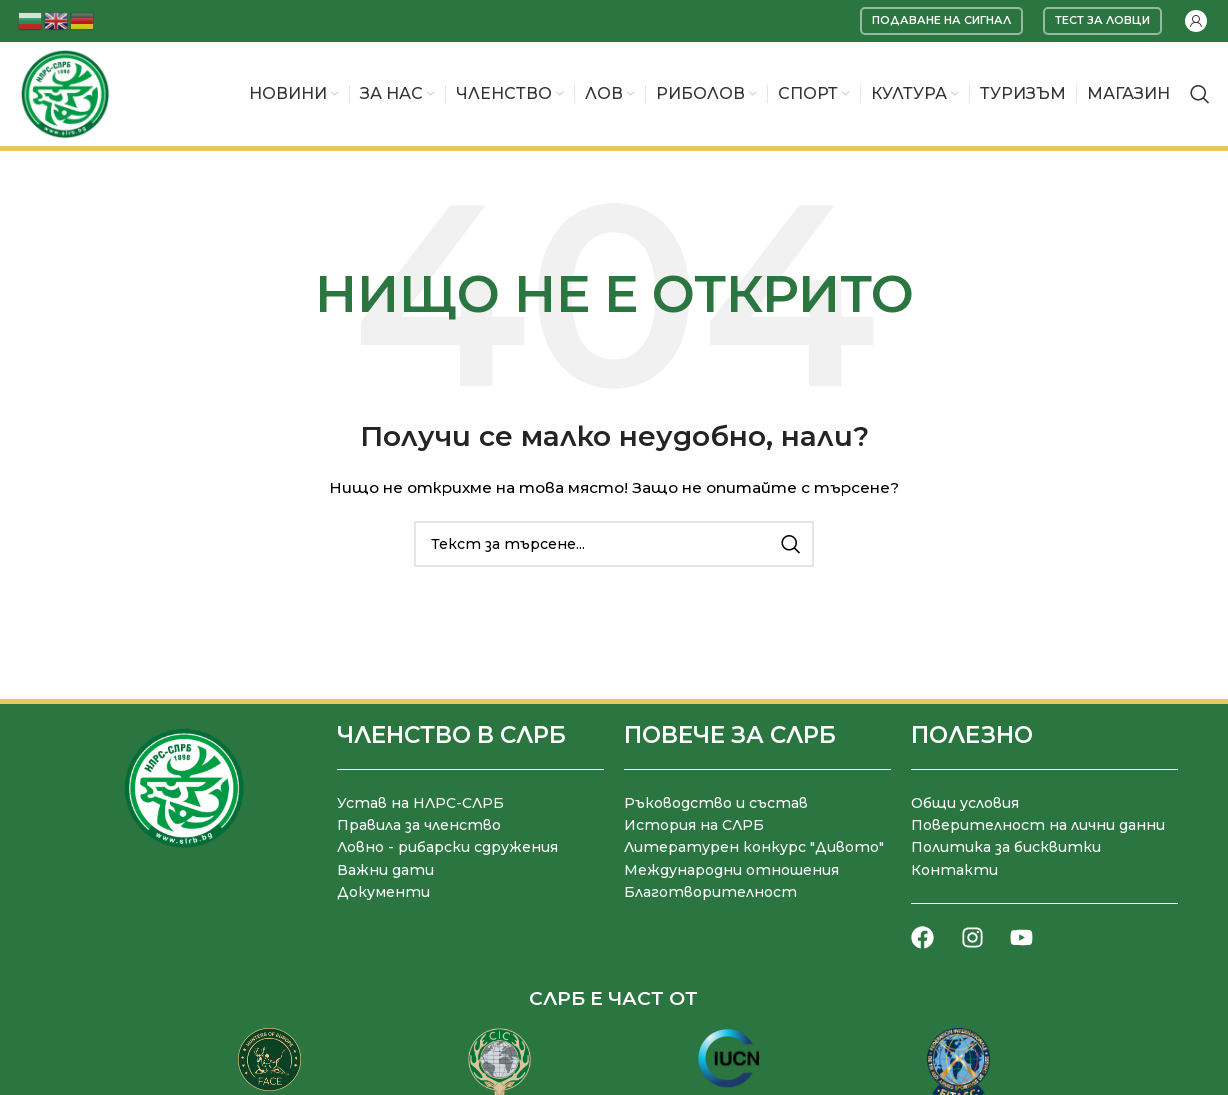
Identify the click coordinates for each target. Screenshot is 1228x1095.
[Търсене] (1200, 94)
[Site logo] (65, 93)
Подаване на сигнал (941, 20)
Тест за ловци (1102, 20)
